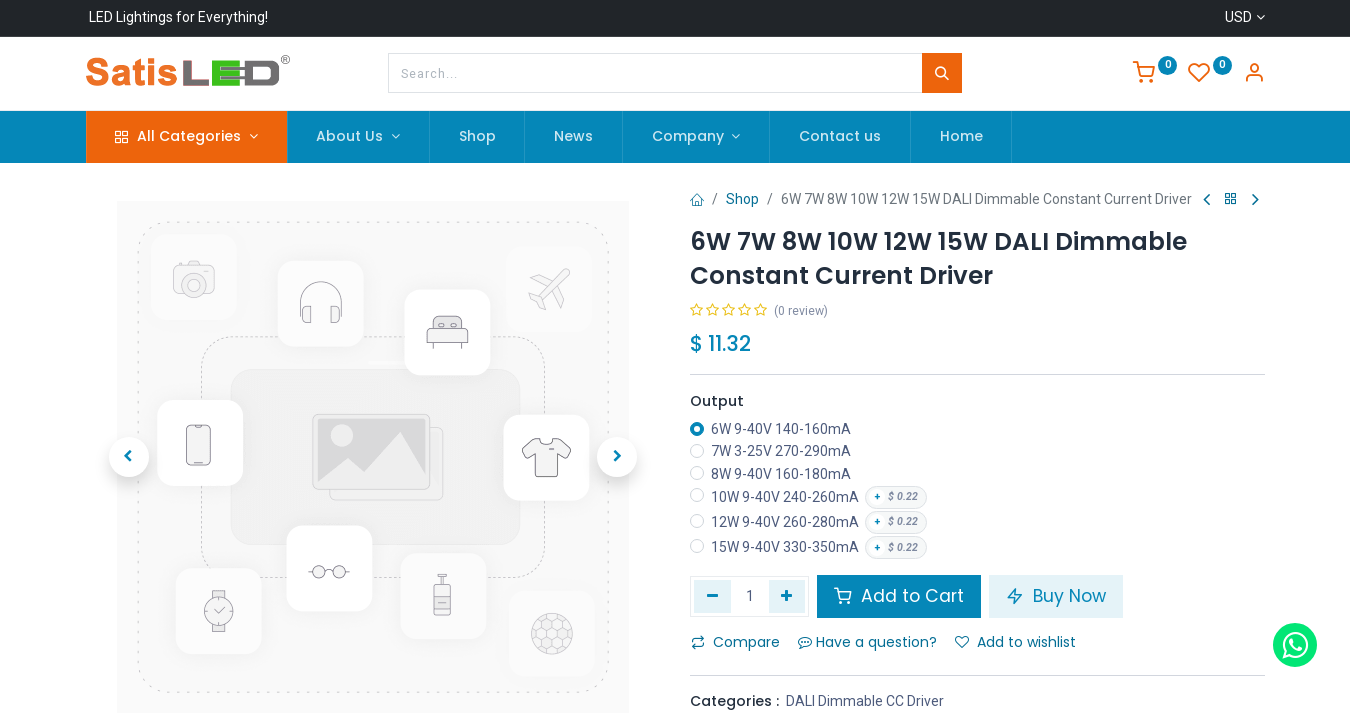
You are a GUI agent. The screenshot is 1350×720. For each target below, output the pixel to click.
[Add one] (787, 596)
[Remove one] (712, 596)
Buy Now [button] (1056, 596)
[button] (129, 457)
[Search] (942, 73)
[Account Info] (1254, 75)
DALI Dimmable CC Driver (865, 701)
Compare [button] (735, 642)
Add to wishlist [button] (1015, 642)
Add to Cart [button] (899, 596)
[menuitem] (477, 137)
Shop (742, 199)
